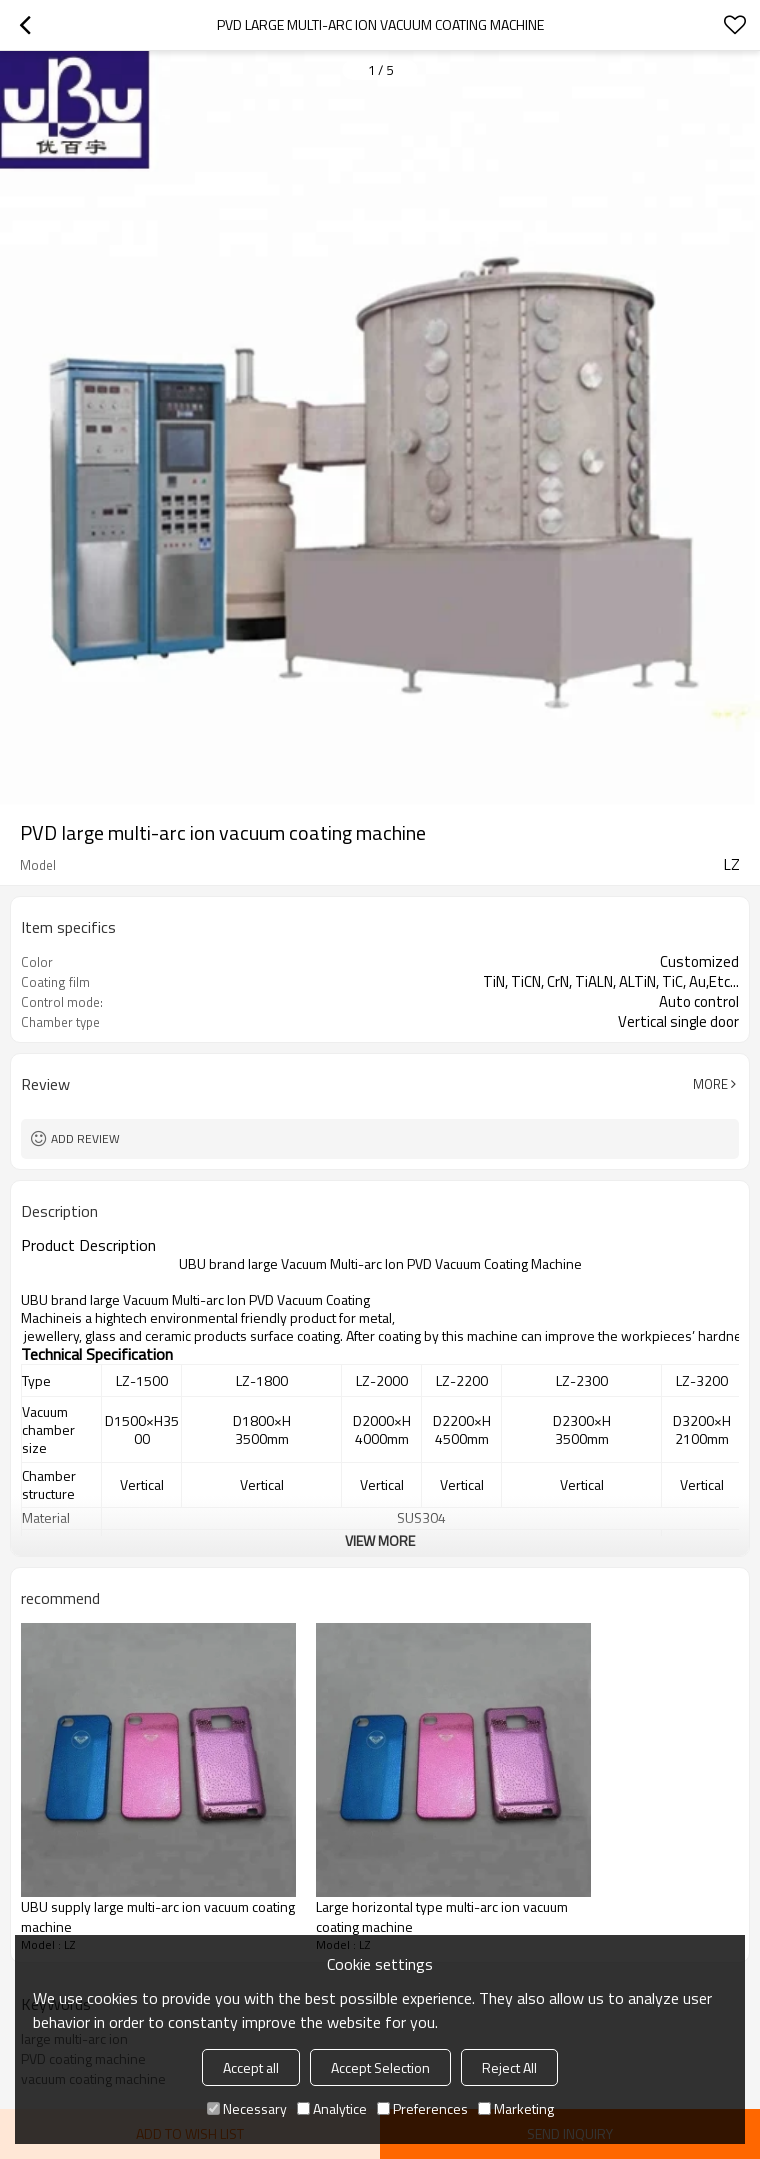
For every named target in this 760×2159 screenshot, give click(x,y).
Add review (85, 1138)
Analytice (332, 2108)
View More (380, 1540)
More (710, 1084)
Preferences (422, 2108)
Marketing (516, 2108)
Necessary (247, 2108)
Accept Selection (380, 2067)
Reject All (509, 2067)
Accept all (251, 2067)
